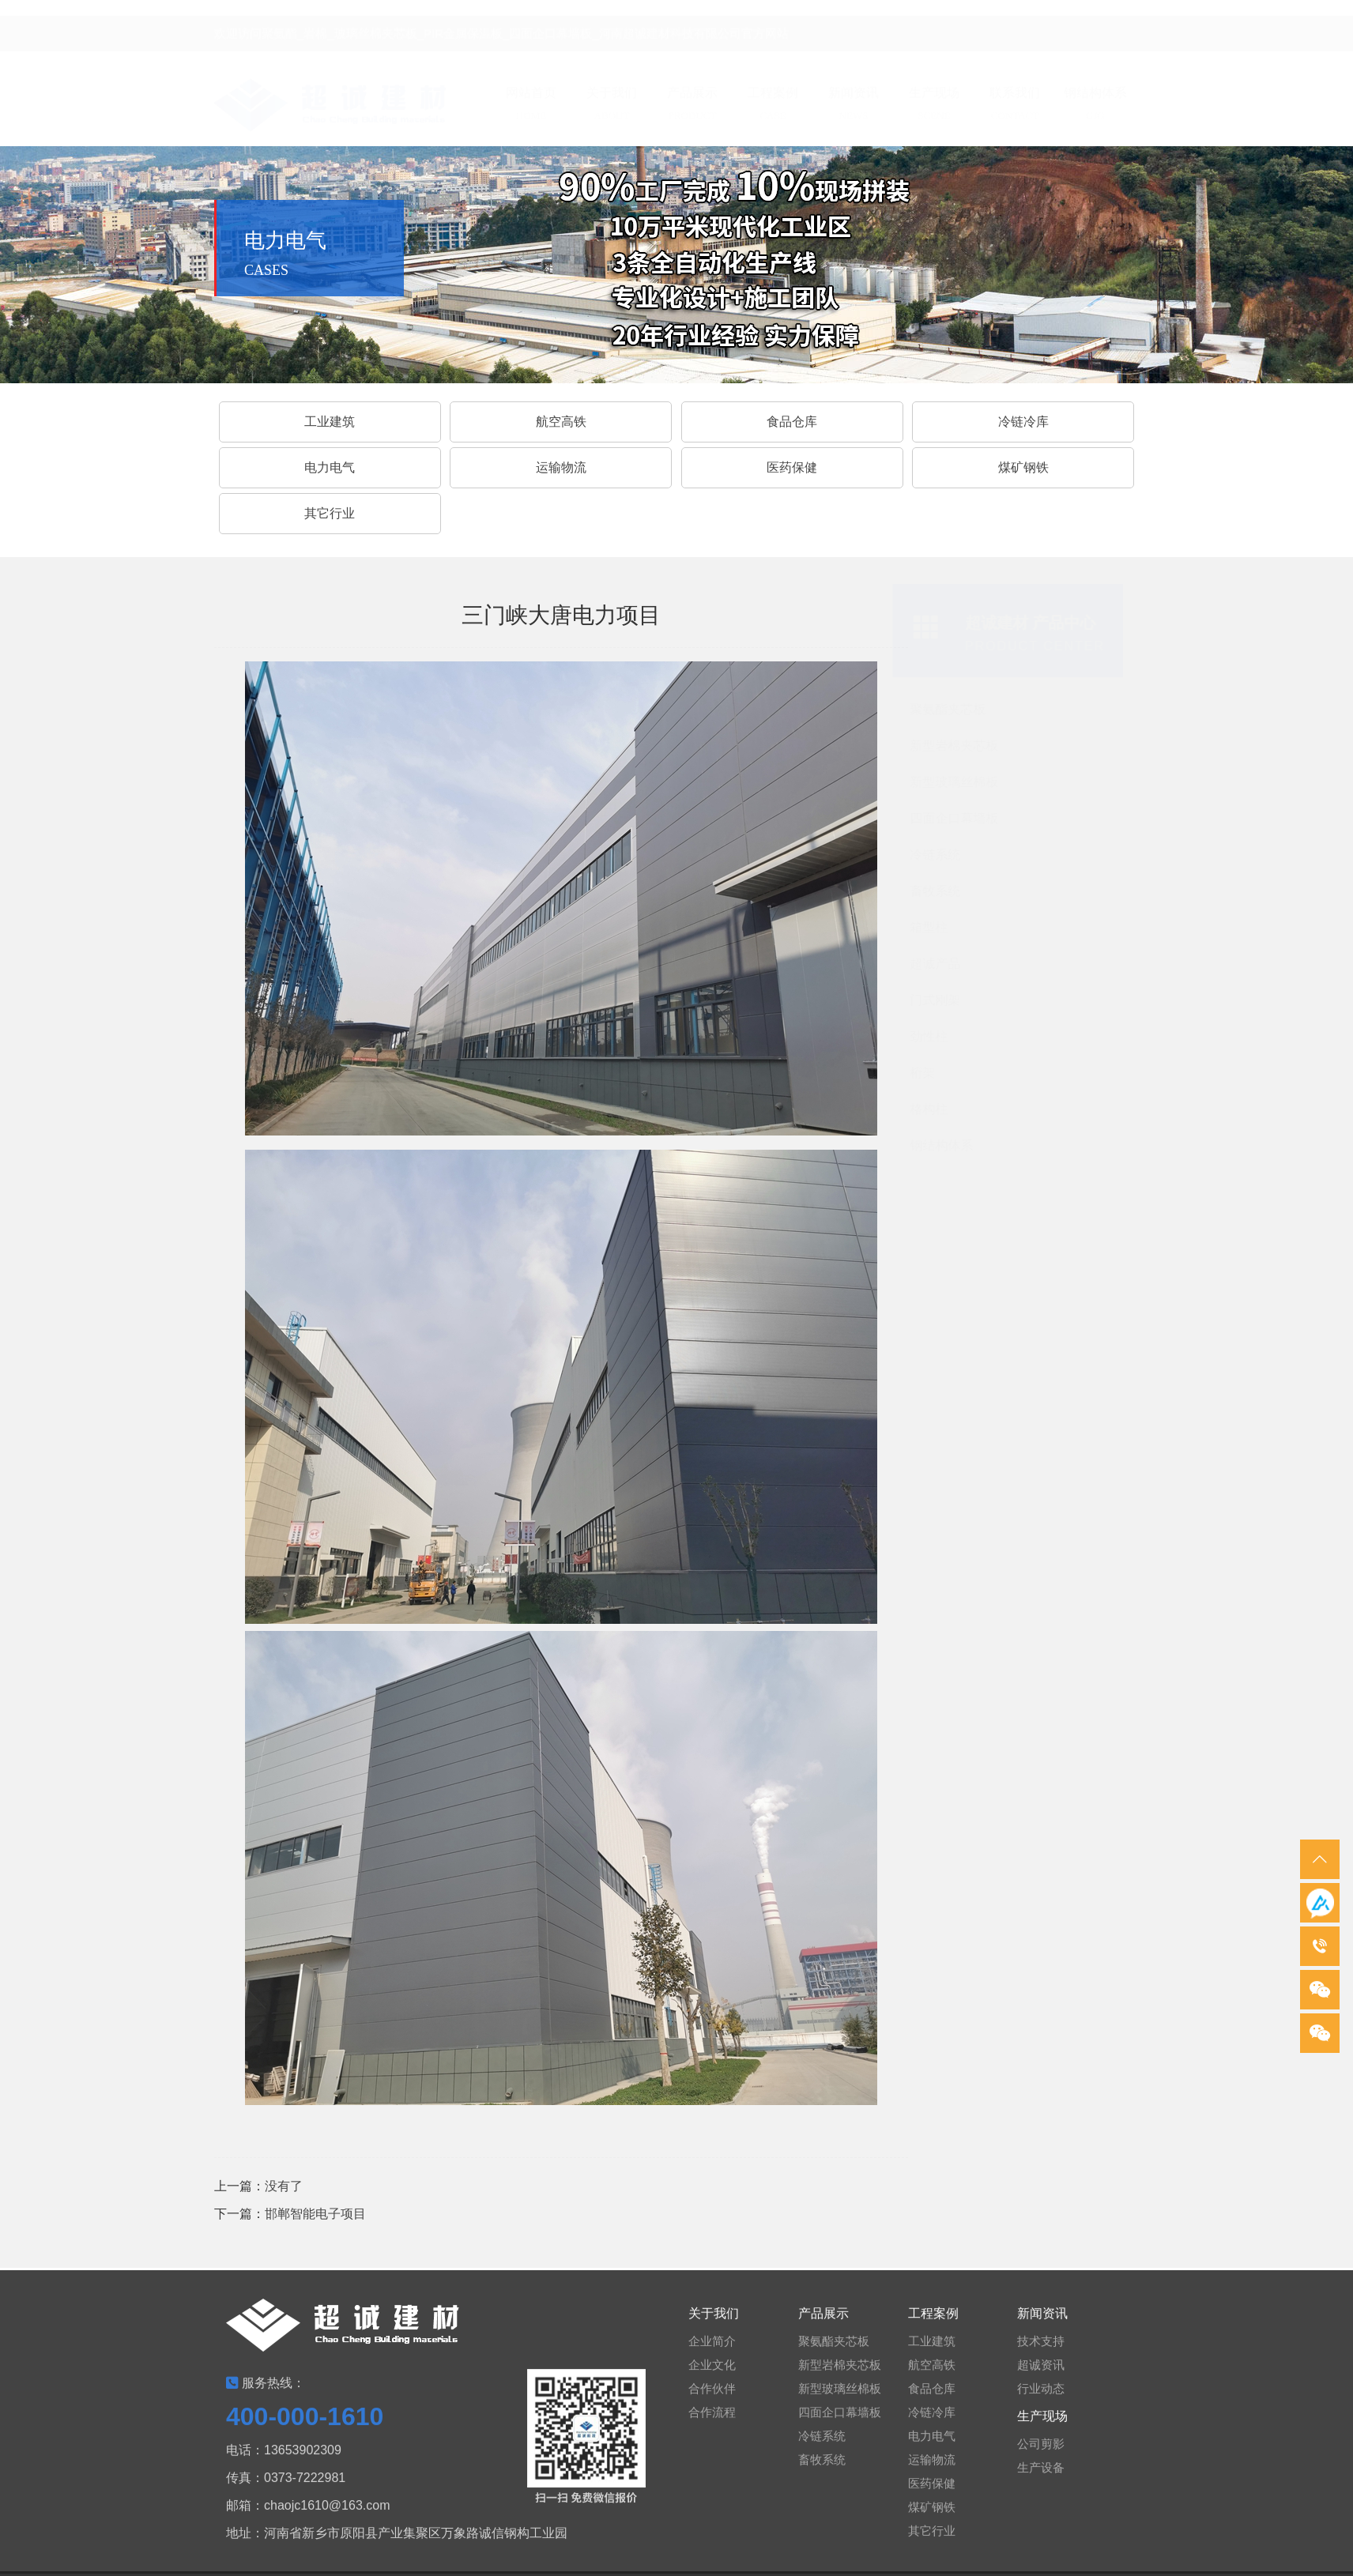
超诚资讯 (1041, 2374)
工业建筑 (329, 421)
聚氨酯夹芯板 (951, 709)
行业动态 (1041, 2398)
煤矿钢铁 (1023, 467)
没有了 (284, 2186)
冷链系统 (939, 854)
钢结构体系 (945, 1145)
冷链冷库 (1023, 421)
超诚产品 (939, 963)
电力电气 (329, 467)
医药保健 (792, 467)
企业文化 (712, 2374)
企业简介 (712, 2350)
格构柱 (933, 1109)
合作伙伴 (712, 2398)
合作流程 (712, 2421)
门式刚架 (939, 1000)
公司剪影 (1041, 2453)
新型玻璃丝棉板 (958, 782)
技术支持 (1041, 2350)
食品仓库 (931, 2398)
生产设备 (1041, 2477)
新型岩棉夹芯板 (958, 745)
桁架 (926, 1072)
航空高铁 (561, 421)
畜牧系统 (939, 891)
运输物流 (561, 467)
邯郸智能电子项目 (315, 2213)
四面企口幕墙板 (958, 818)
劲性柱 (933, 1036)
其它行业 (329, 513)
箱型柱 (933, 927)
